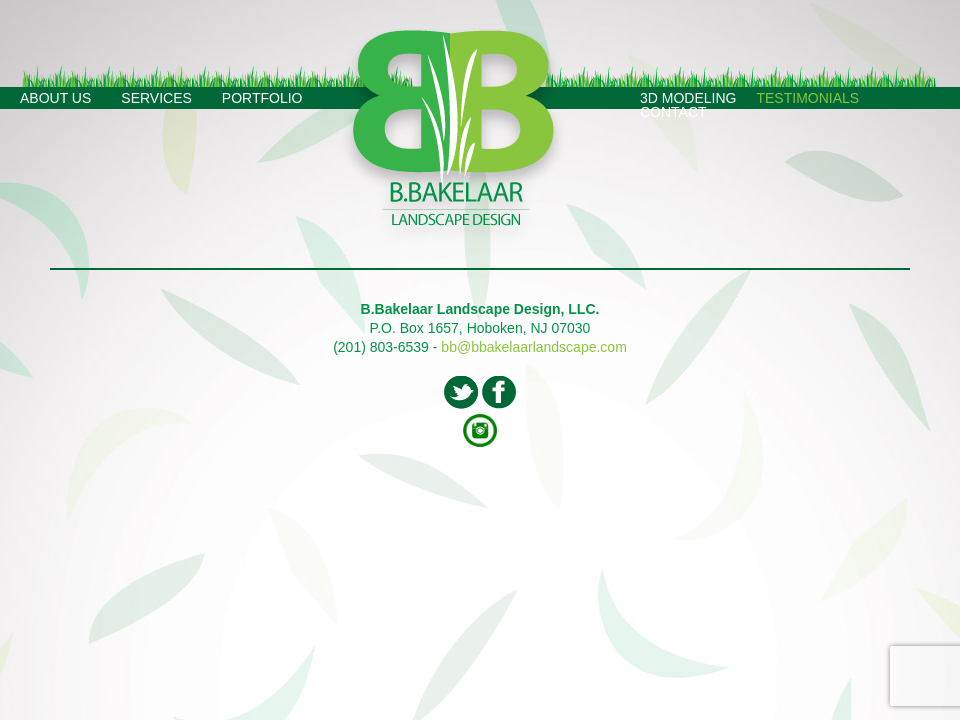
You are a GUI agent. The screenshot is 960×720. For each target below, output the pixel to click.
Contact (673, 112)
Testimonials (807, 98)
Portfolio (262, 98)
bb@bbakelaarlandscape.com (533, 347)
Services (156, 98)
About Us (55, 98)
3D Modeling (688, 98)
